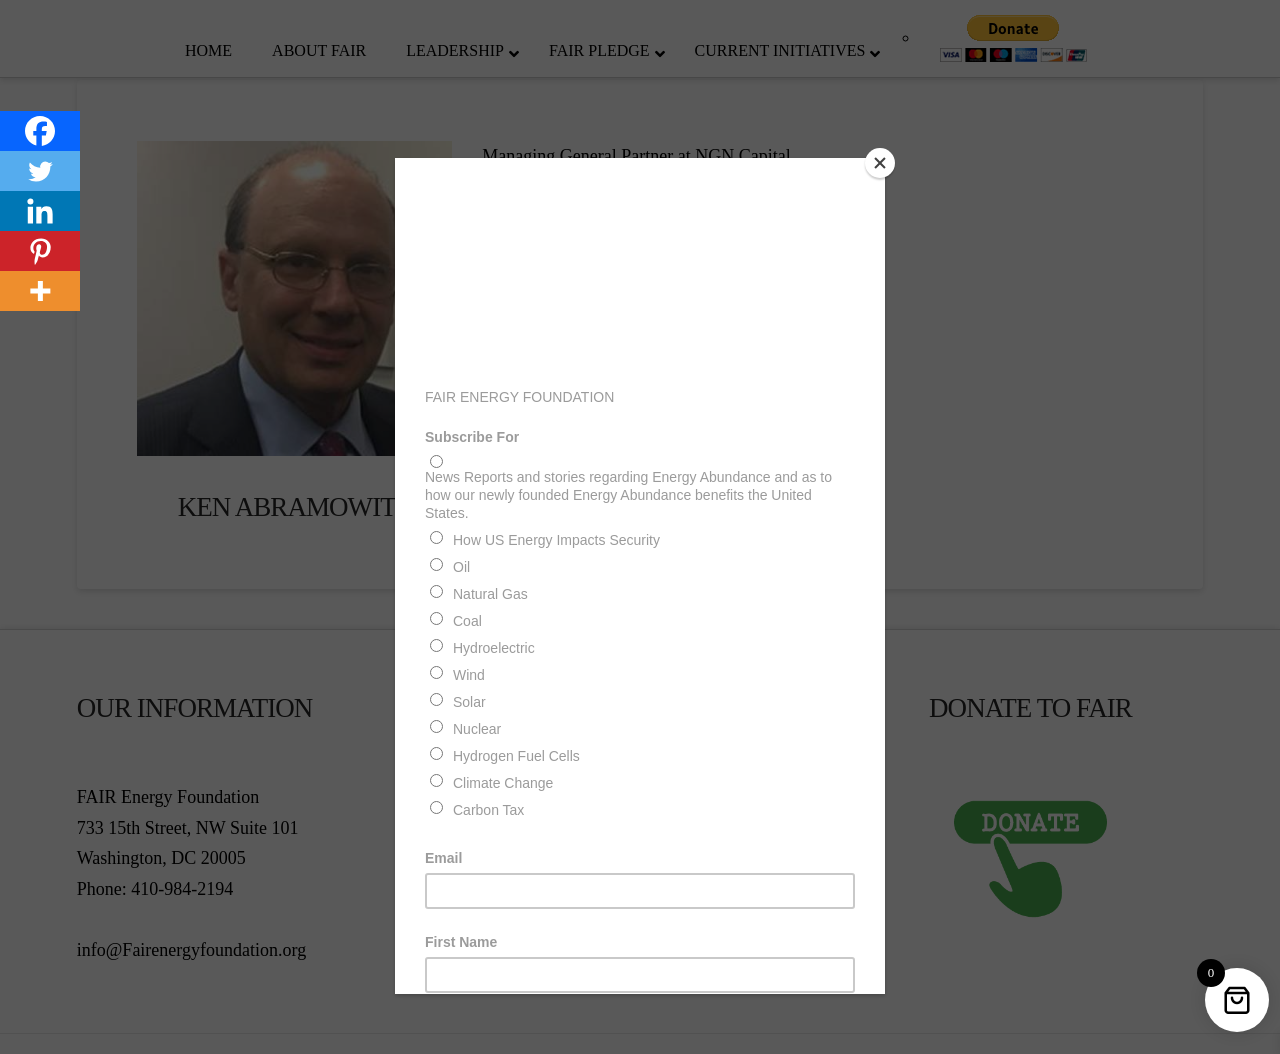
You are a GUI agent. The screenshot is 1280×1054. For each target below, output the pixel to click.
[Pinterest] (40, 251)
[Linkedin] (40, 211)
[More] (40, 291)
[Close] (880, 163)
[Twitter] (40, 171)
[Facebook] (40, 131)
